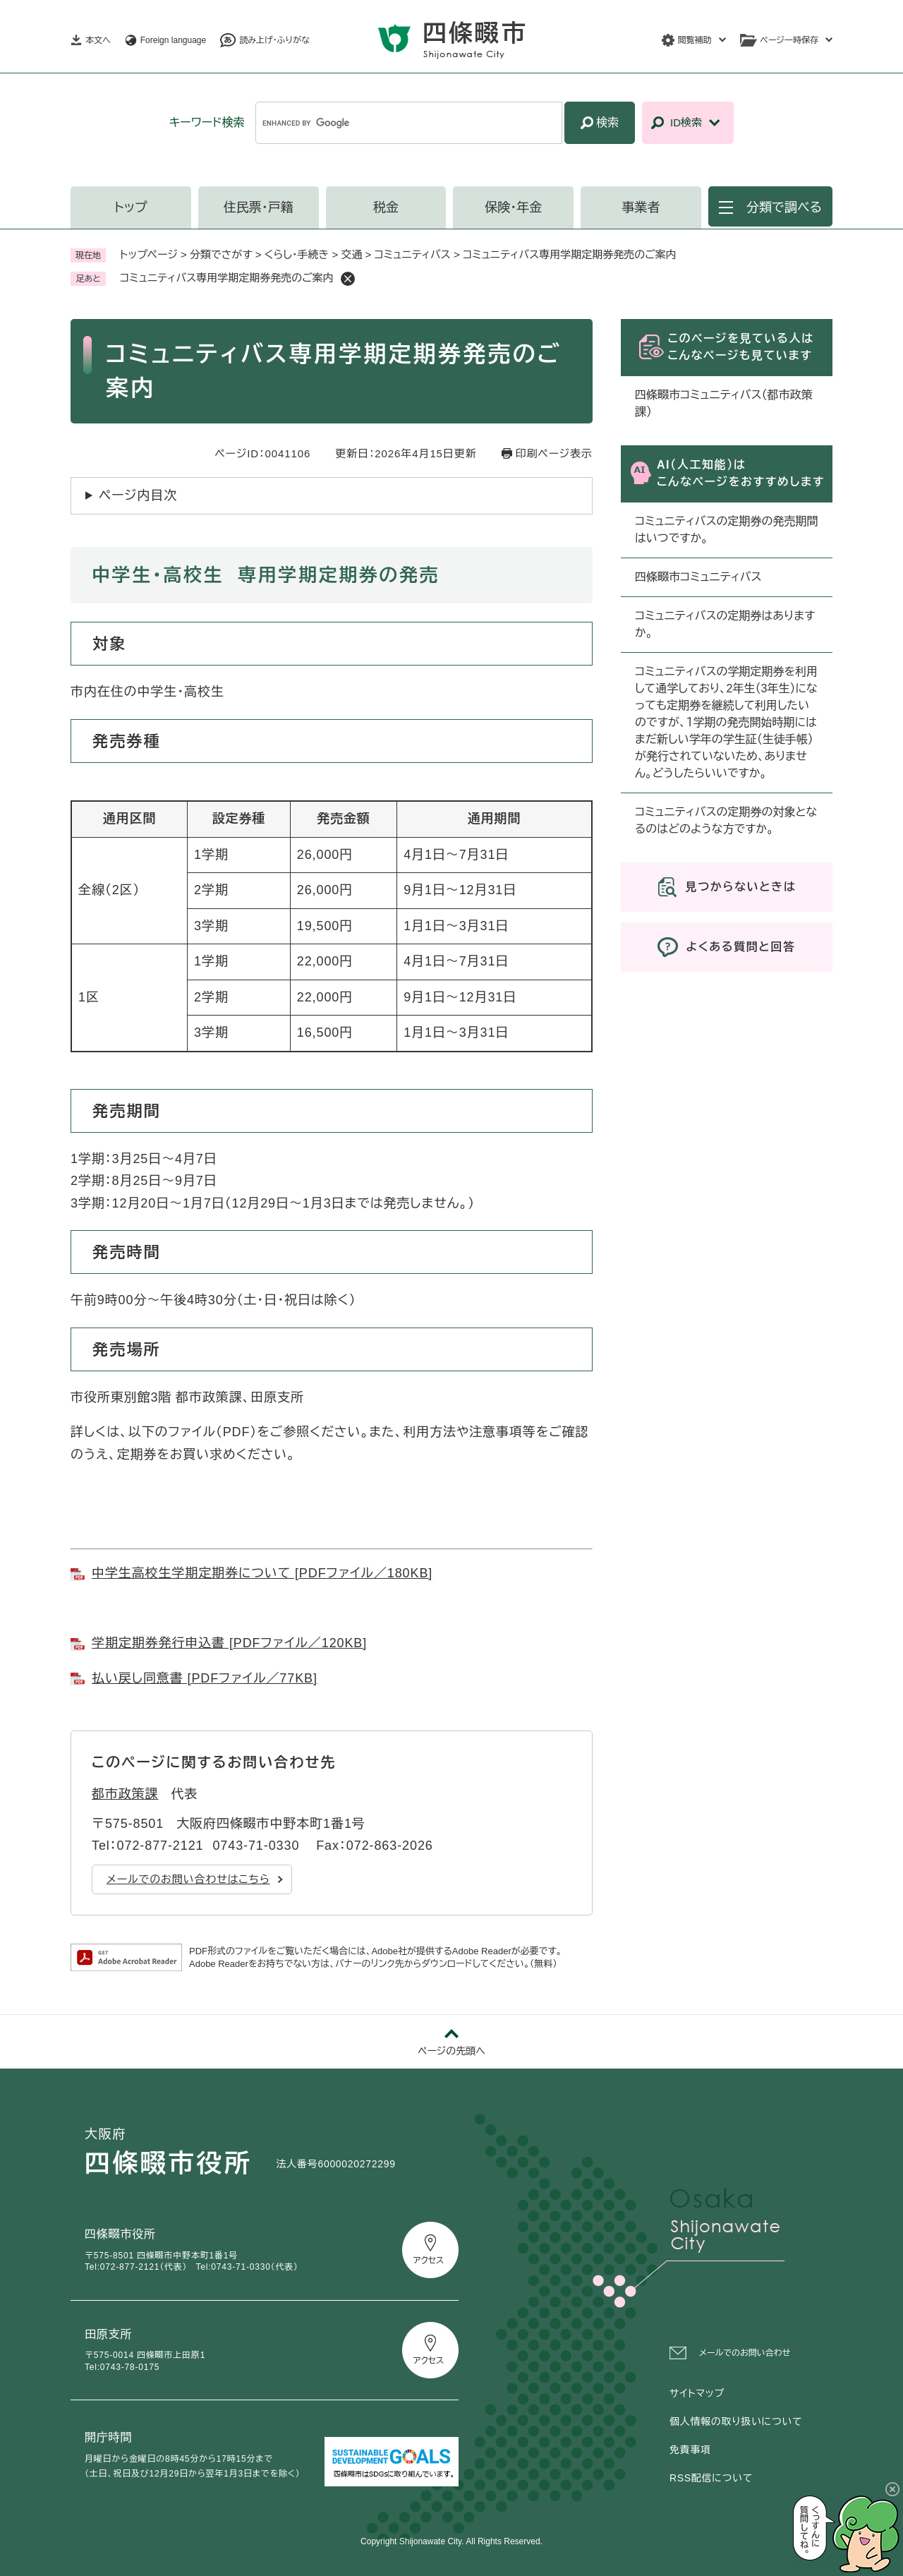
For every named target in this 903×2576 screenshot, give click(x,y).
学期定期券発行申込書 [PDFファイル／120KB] (229, 1643)
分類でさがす (221, 254)
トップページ (149, 254)
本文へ (98, 40)
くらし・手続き (297, 254)
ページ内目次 (138, 495)
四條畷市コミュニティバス (698, 577)
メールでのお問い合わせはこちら (188, 1879)
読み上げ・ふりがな (274, 40)
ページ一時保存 (789, 40)
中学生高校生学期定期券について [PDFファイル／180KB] (262, 1573)
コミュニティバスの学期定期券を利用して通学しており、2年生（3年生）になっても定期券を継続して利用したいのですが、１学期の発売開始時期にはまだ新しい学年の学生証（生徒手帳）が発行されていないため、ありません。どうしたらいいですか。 (726, 722)
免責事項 (690, 2449)
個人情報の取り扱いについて (735, 2421)
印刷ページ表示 (554, 453)
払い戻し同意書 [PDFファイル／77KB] (204, 1678)
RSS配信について (711, 2478)
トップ (130, 207)
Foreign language (173, 40)
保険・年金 (513, 207)
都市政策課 (125, 1794)
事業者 (641, 207)
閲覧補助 (695, 40)
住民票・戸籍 (258, 207)
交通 (351, 254)
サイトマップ (697, 2393)
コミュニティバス (413, 254)
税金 (386, 207)
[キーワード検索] (408, 123)
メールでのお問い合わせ (744, 2353)
